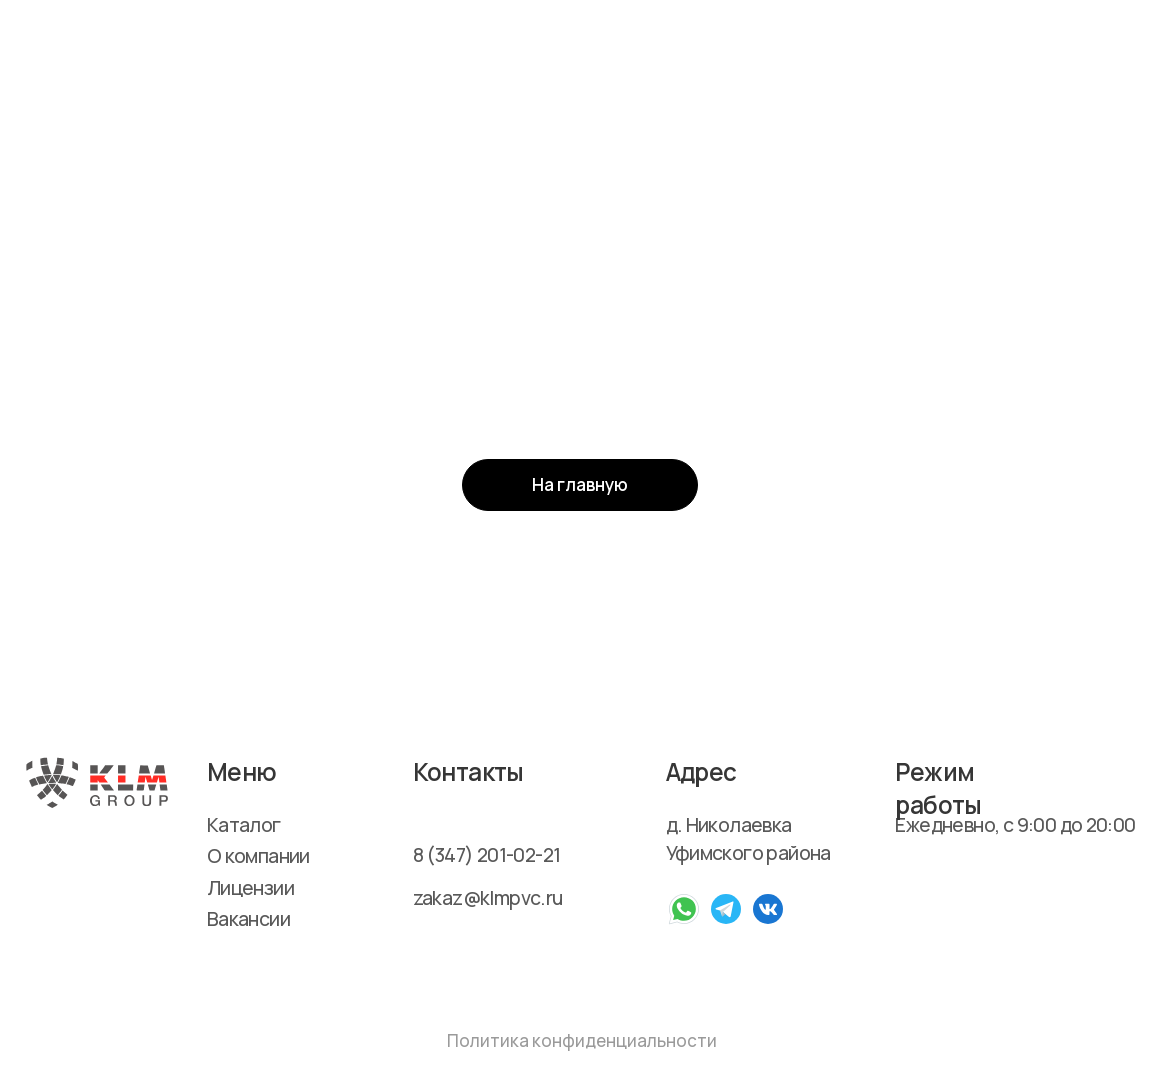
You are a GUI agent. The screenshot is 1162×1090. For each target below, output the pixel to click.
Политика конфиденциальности (582, 1040)
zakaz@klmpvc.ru (488, 897)
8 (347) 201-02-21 (487, 854)
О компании (258, 855)
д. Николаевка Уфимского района (748, 838)
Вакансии (248, 918)
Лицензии (250, 887)
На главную (580, 484)
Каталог (244, 824)
